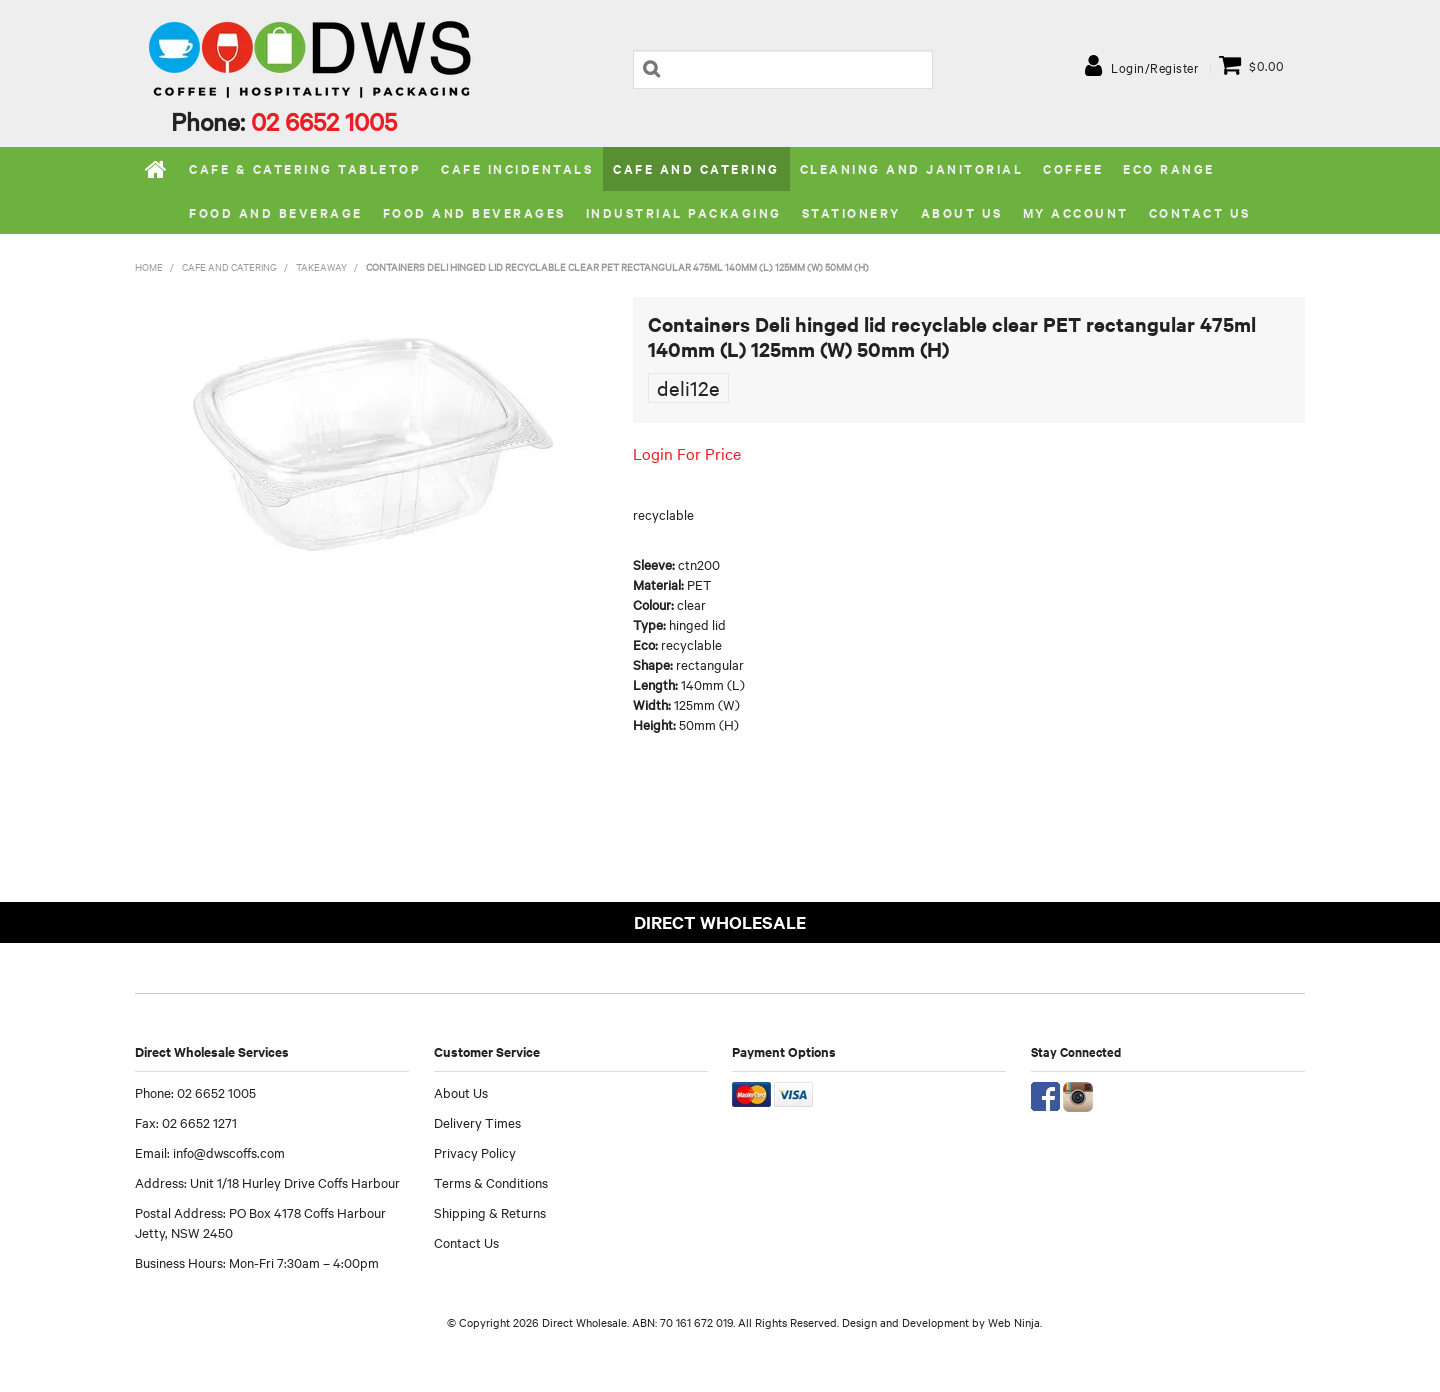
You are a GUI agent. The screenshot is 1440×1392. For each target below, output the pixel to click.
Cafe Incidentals (517, 168)
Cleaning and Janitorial (912, 168)
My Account (1076, 212)
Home (157, 169)
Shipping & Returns (490, 1212)
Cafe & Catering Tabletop (305, 168)
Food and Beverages (474, 212)
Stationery (851, 212)
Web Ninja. (1015, 1322)
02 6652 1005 (324, 121)
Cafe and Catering (696, 168)
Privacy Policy (475, 1152)
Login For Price (687, 453)
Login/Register (1155, 67)
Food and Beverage (276, 212)
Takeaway (321, 266)
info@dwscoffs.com (229, 1152)
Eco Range (1169, 168)
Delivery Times (477, 1122)
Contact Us (1200, 212)
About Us (461, 1092)
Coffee (1073, 168)
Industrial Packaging (684, 212)
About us (962, 212)
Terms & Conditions (491, 1182)
